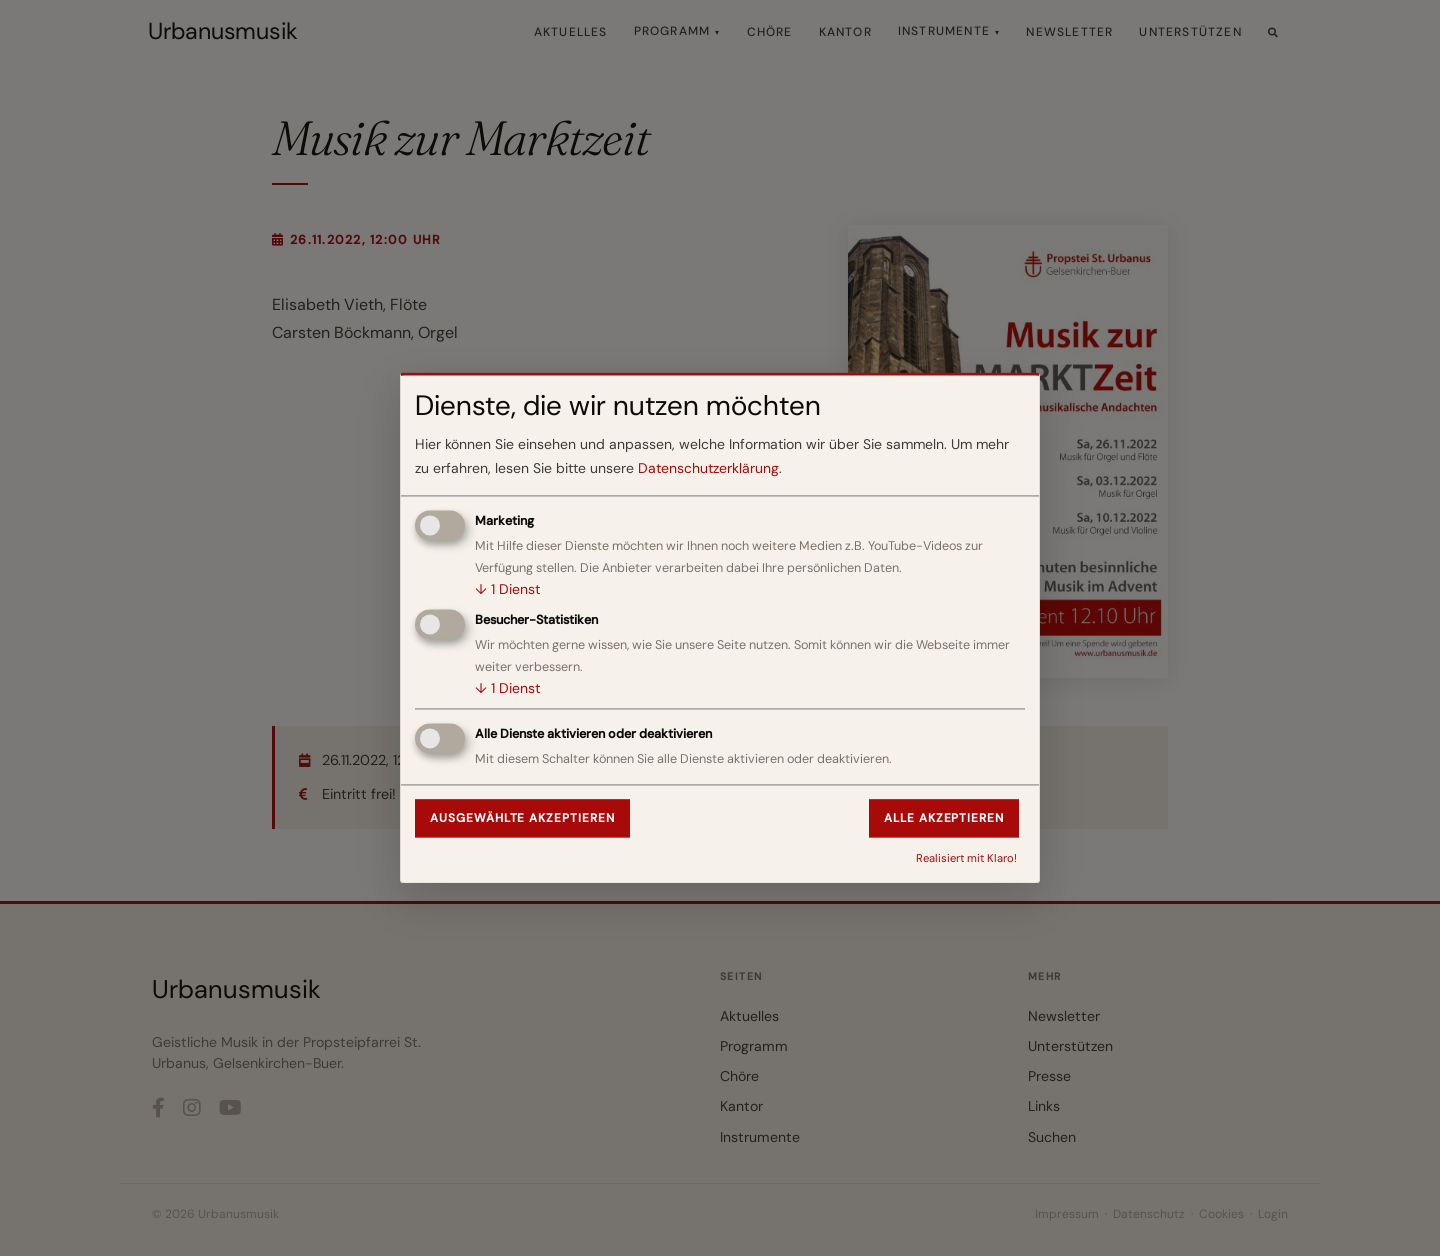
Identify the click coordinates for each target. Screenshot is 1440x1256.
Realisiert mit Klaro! (966, 858)
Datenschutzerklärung (708, 469)
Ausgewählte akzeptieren (522, 818)
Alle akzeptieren (944, 818)
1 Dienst (507, 589)
